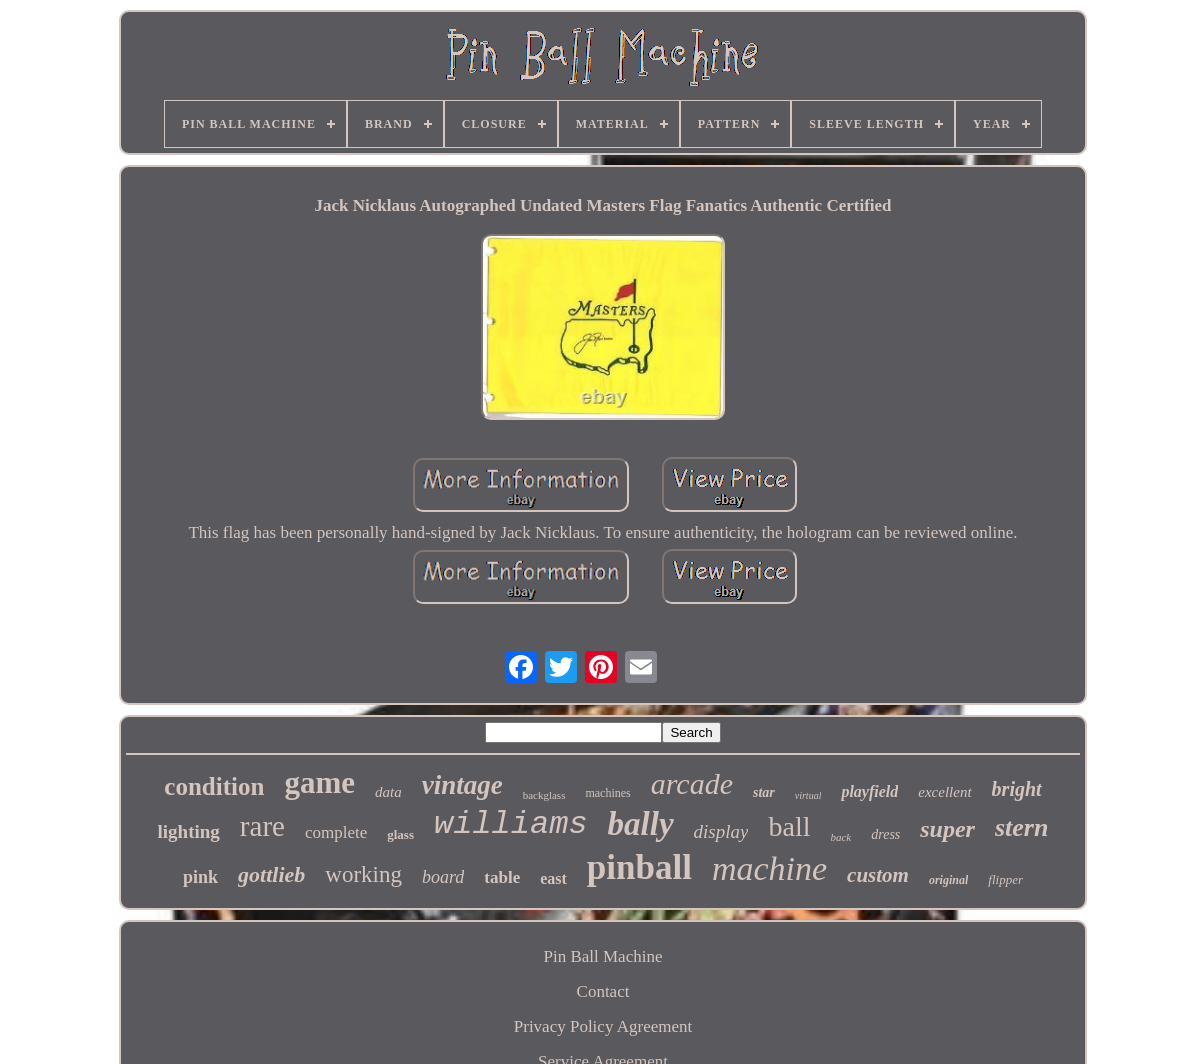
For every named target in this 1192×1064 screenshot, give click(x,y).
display (721, 831)
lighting (189, 831)
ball (789, 826)
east (553, 878)
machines (607, 793)
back (840, 837)
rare (262, 826)
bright (1017, 789)
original (948, 880)
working (363, 874)
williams (511, 824)
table (502, 877)
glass (400, 834)
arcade (692, 783)
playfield (869, 791)
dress (885, 834)
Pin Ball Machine (603, 956)
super (947, 829)
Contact (603, 991)
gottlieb (271, 874)
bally (641, 824)
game (319, 782)
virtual (808, 795)
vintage (462, 785)
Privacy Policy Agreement (603, 1026)
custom (878, 875)
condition (214, 786)
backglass (544, 795)
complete (336, 832)
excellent (944, 792)
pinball (639, 867)
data (388, 792)
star (764, 792)
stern (1021, 827)
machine (769, 868)
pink (200, 877)
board (443, 877)
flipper (1005, 879)
